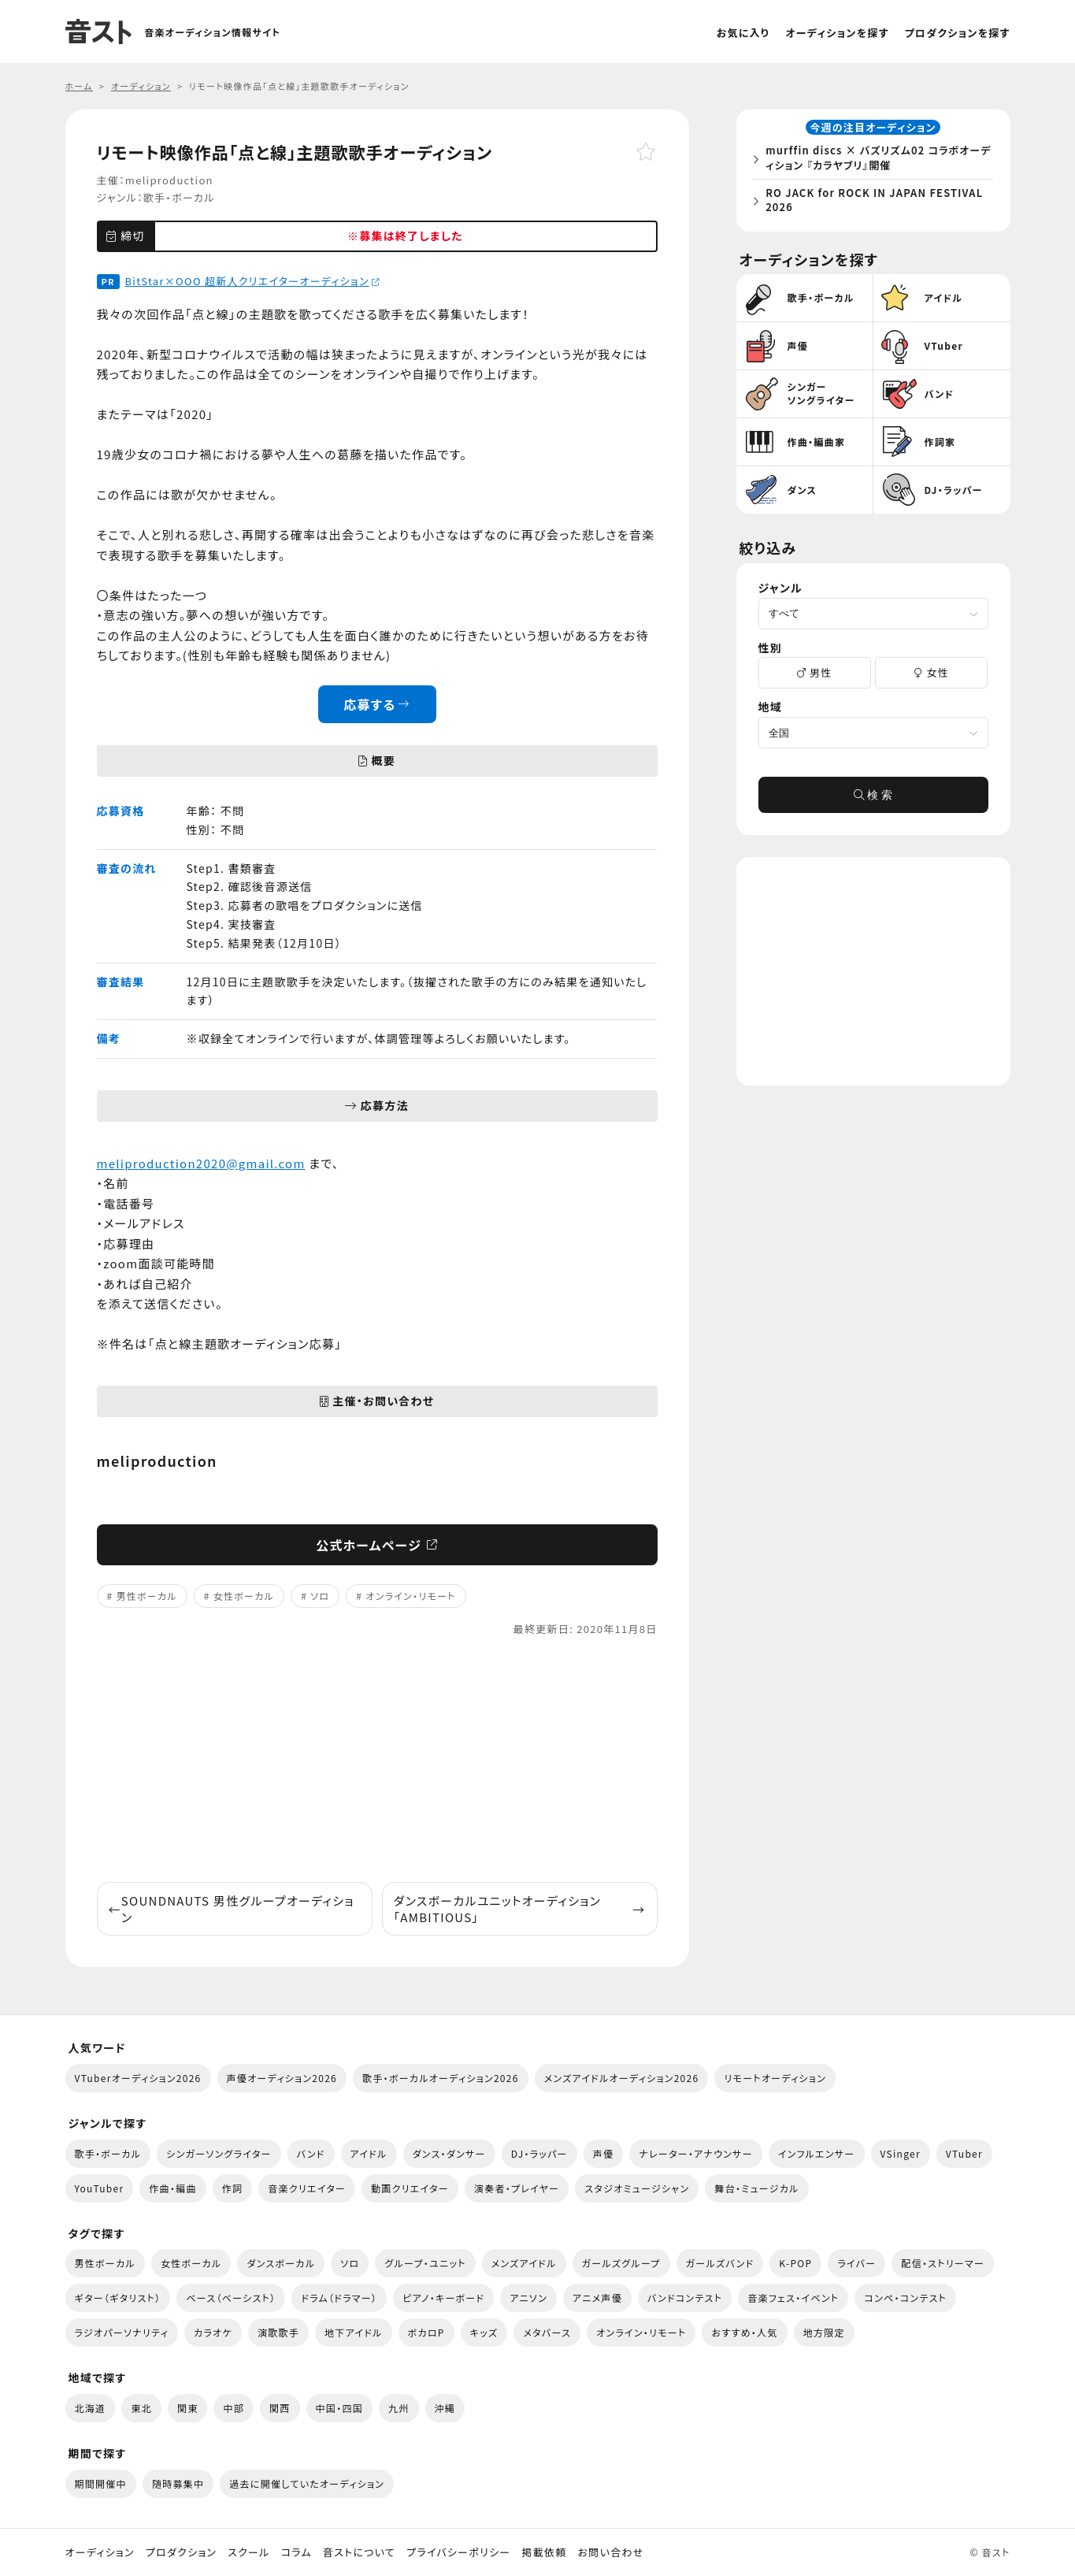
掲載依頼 (543, 2552)
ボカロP (426, 2332)
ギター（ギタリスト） (118, 2297)
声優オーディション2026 (282, 2077)
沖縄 (445, 2408)
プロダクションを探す (957, 32)
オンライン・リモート (410, 1595)
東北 (141, 2408)
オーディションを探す (836, 32)
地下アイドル (353, 2332)
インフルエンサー (816, 2153)
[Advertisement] (377, 1760)
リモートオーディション (775, 2077)
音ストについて (359, 2552)
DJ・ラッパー (539, 2153)
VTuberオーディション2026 (138, 2077)
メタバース (547, 2332)
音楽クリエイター (307, 2188)
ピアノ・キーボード (443, 2297)
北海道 (90, 2408)
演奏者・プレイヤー (516, 2188)
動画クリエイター (410, 2188)
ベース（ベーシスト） (231, 2297)
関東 (187, 2408)
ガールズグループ (621, 2263)
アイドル (368, 2153)
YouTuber (99, 2188)
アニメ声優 (597, 2297)
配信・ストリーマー (942, 2263)
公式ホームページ (377, 1544)
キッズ (484, 2332)
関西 (280, 2408)
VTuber (964, 2153)
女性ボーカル (243, 1595)
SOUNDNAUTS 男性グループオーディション (231, 1908)
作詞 (232, 2188)
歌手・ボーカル (179, 197)
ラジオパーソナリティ (122, 2332)
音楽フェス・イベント (793, 2297)
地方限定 (824, 2332)
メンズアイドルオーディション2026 (621, 2077)
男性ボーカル (146, 1595)
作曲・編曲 (172, 2188)
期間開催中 (101, 2483)
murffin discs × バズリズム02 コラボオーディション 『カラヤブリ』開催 (876, 159)
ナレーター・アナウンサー (696, 2153)
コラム (296, 2552)
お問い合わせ (611, 2552)
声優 (603, 2153)
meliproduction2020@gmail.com (201, 1163)
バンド (311, 2153)
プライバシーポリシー (458, 2552)
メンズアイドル (524, 2263)
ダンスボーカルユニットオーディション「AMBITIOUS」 (520, 1908)
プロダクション (181, 2552)
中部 (233, 2408)
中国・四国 (339, 2408)
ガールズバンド (720, 2263)
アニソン (528, 2297)
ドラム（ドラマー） (339, 2297)
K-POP (795, 2263)
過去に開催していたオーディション (306, 2483)
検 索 (873, 798)
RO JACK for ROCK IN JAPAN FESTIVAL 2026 (878, 201)
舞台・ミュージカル (756, 2188)
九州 (399, 2408)
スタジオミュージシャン (636, 2188)
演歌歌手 (278, 2332)
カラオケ (213, 2332)
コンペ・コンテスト (905, 2297)
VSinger (900, 2153)
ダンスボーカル (281, 2263)
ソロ (319, 1595)
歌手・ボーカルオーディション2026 (440, 2077)
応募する (376, 704)
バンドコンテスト (684, 2297)
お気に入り (743, 32)
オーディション (100, 2552)
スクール (248, 2552)
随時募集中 (178, 2483)
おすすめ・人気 (744, 2332)
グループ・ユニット (424, 2263)
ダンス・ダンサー (449, 2153)
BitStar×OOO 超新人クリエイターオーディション (252, 280)
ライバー (856, 2263)
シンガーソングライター (218, 2153)
